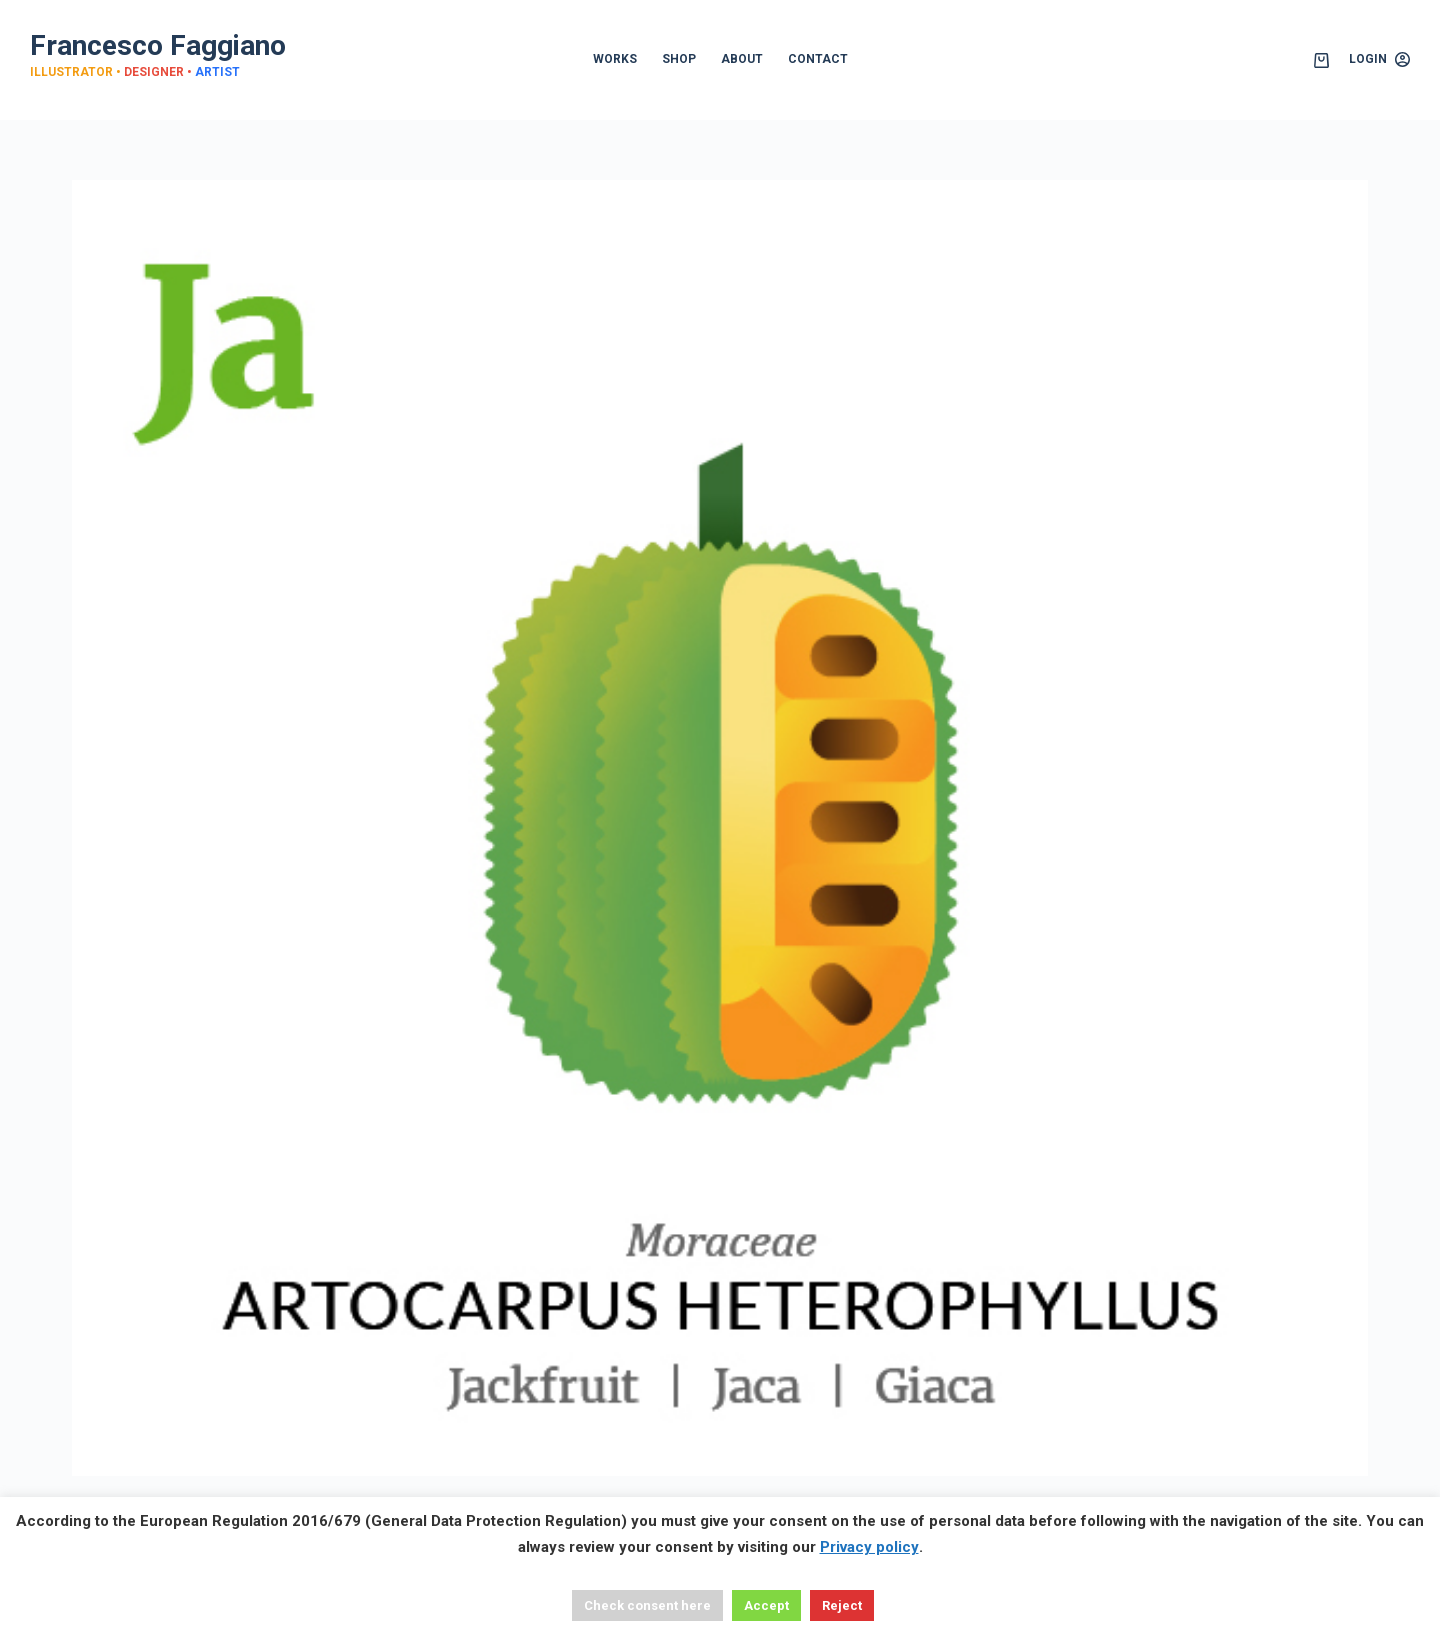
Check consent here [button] (647, 1605)
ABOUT (742, 59)
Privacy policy (869, 1547)
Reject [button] (842, 1605)
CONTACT (818, 59)
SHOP (679, 59)
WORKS (615, 59)
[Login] (1379, 60)
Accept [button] (766, 1605)
